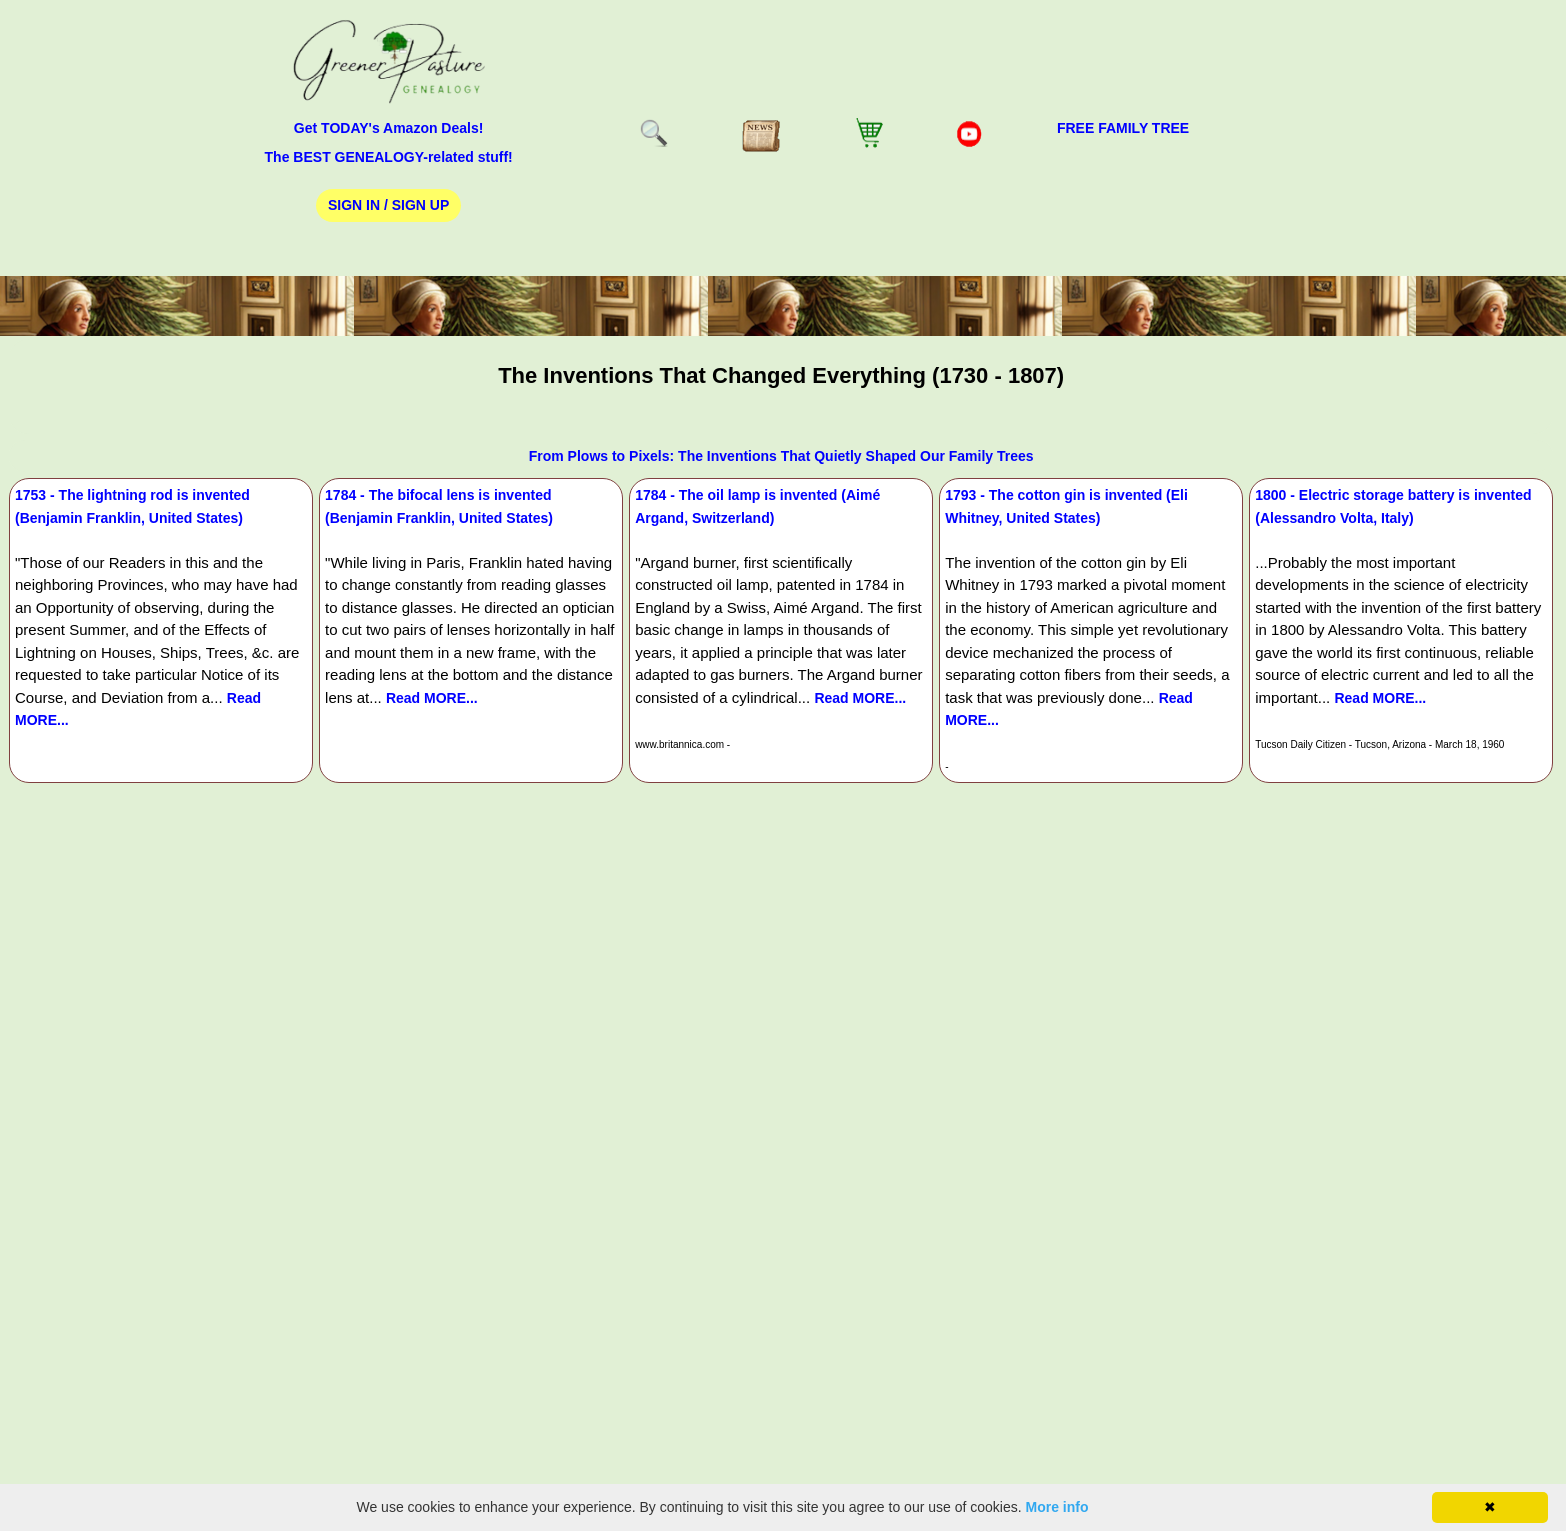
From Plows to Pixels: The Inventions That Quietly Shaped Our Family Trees (781, 456)
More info (1057, 1507)
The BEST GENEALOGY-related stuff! (389, 157)
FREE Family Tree (1123, 128)
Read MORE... (432, 698)
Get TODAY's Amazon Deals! (389, 128)
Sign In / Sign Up (388, 205)
